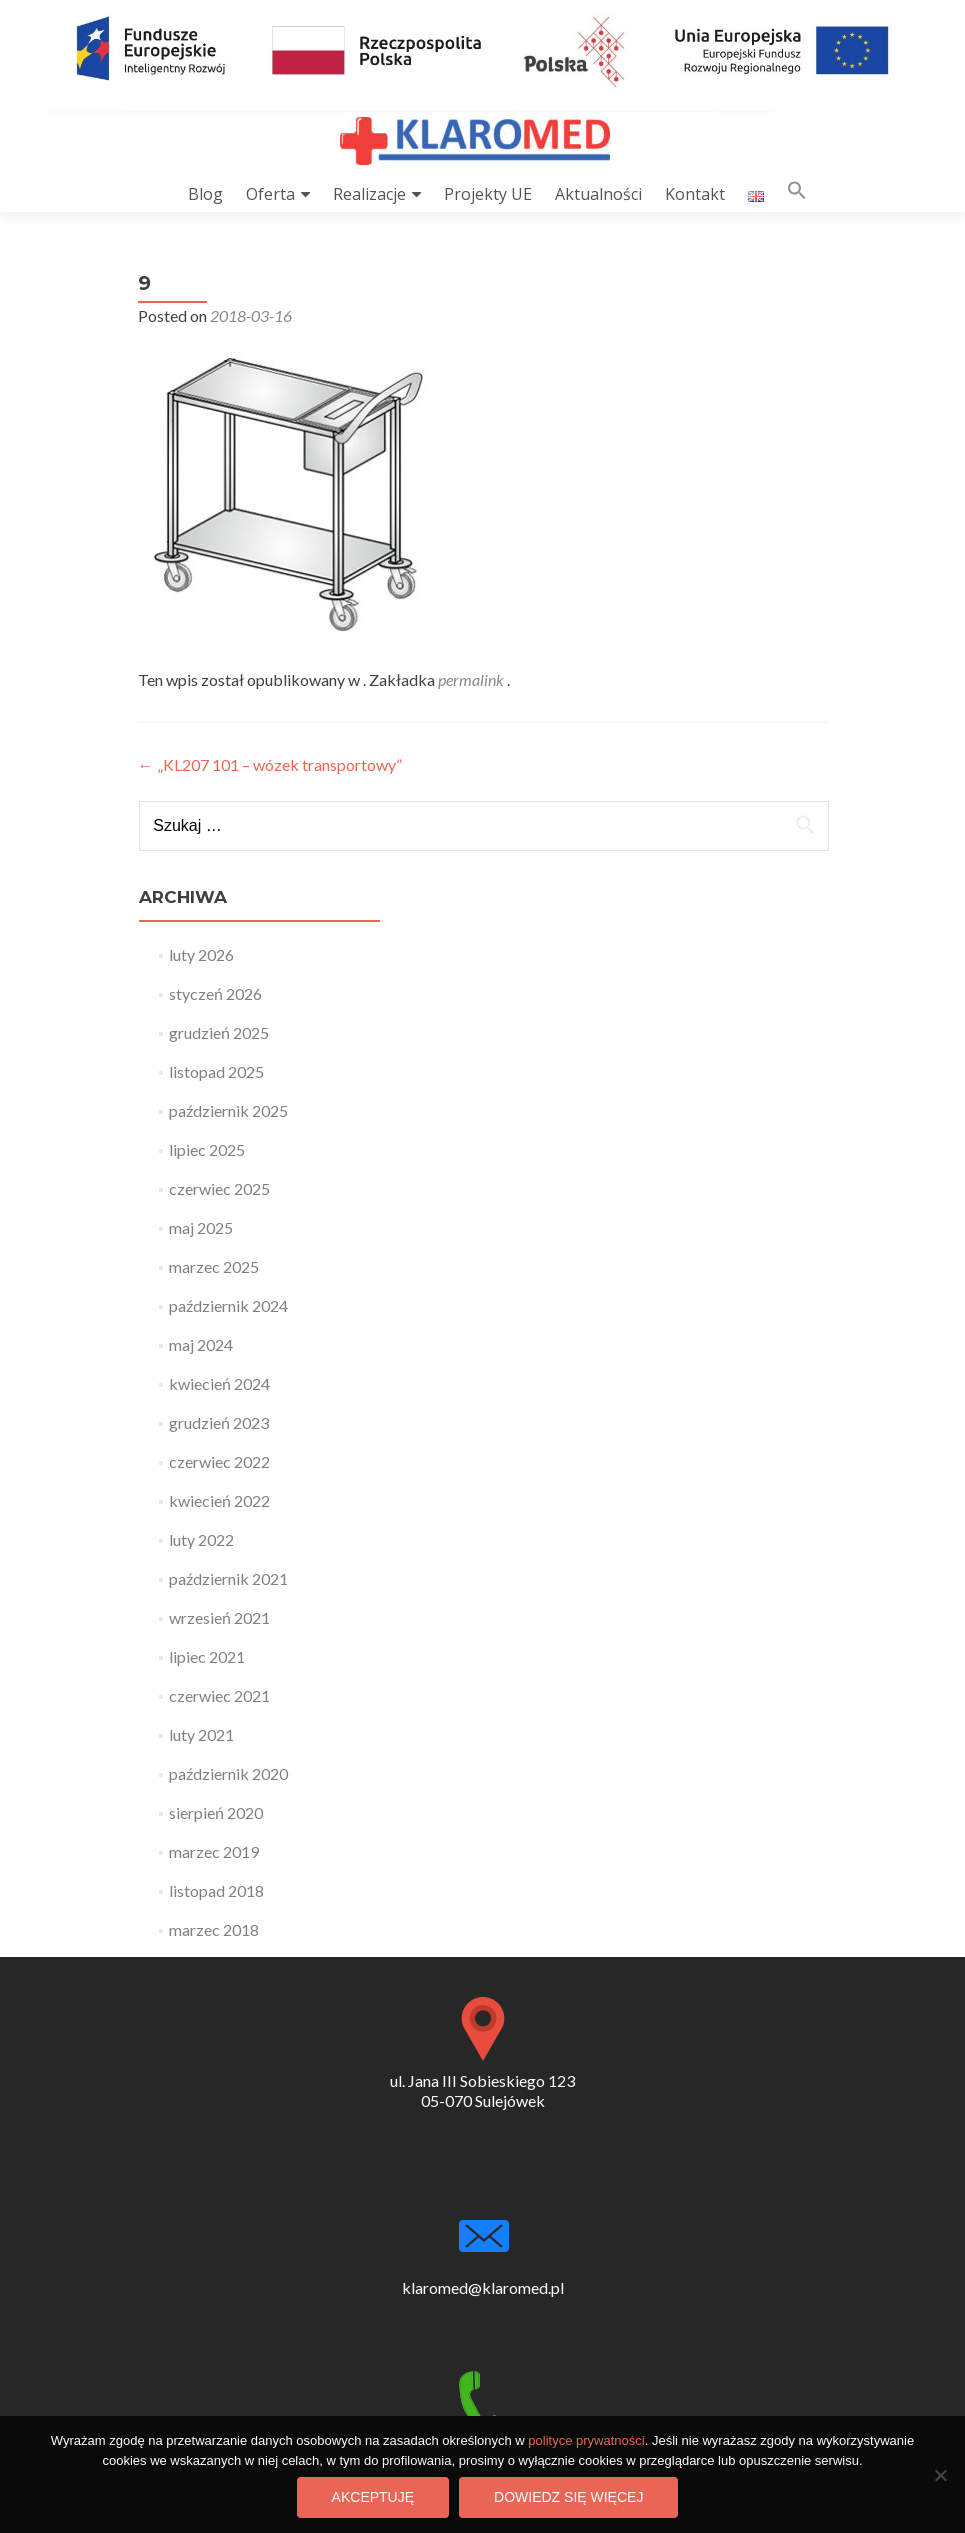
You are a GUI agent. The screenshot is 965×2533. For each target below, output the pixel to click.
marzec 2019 (214, 1851)
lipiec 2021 (207, 1656)
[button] (797, 194)
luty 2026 (201, 954)
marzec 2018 (214, 1929)
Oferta (270, 194)
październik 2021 (228, 1578)
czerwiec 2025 (219, 1188)
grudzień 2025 (219, 1032)
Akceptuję (373, 2497)
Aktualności (598, 194)
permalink (472, 679)
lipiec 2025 (207, 1149)
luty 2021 (201, 1734)
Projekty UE (488, 194)
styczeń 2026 (215, 993)
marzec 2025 (214, 1266)
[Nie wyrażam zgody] (940, 2475)
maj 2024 (201, 1344)
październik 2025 (228, 1110)
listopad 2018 (216, 1890)
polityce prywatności (586, 2440)
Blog (205, 194)
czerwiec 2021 (219, 1695)
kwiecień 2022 (219, 1500)
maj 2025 (201, 1227)
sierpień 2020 (216, 1812)
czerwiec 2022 (219, 1461)
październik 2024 (228, 1305)
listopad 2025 (216, 1071)
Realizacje (369, 194)
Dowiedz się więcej (568, 2497)
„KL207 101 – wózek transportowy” (270, 764)
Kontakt (695, 194)
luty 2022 (201, 1539)
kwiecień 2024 (219, 1383)
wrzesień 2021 (219, 1617)
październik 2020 (228, 1773)
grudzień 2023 (219, 1422)
